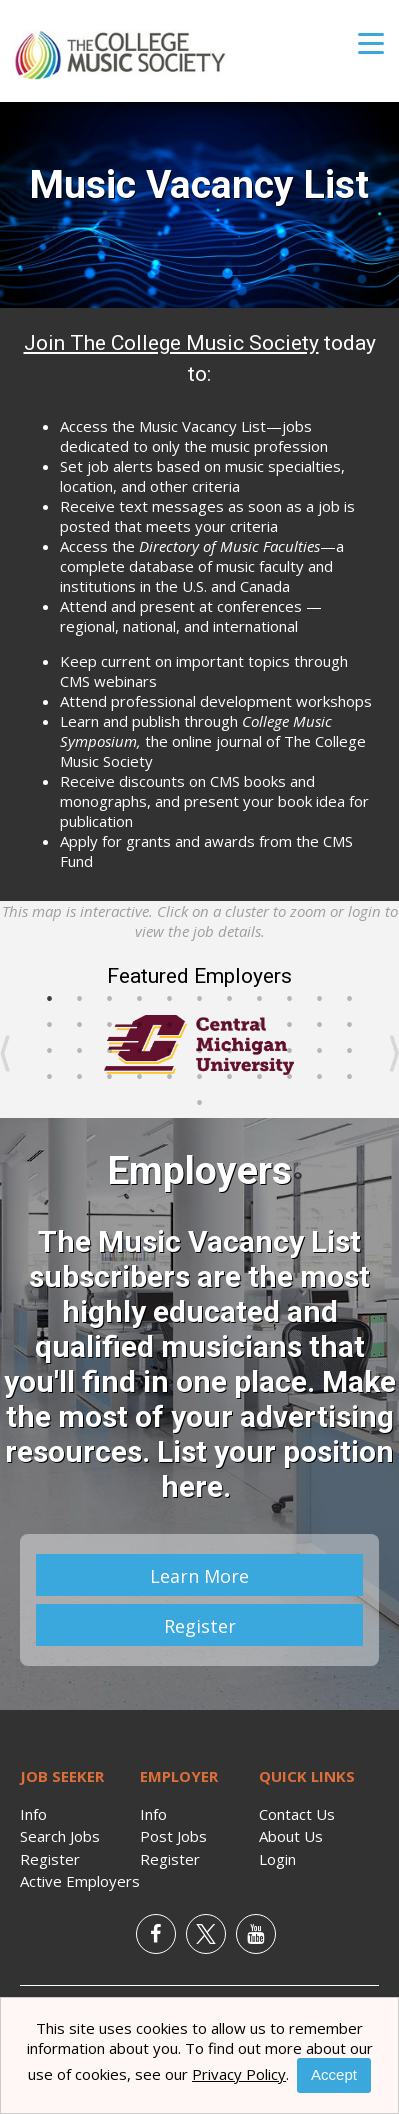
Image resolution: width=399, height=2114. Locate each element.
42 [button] (290, 1077)
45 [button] (200, 1103)
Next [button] (394, 1054)
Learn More (199, 1576)
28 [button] (200, 1051)
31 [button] (290, 1051)
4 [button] (140, 999)
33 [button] (350, 1051)
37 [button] (140, 1077)
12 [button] (50, 1025)
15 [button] (140, 1025)
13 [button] (80, 1025)
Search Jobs (60, 1836)
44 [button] (350, 1077)
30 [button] (260, 1051)
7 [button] (230, 999)
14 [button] (110, 1025)
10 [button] (320, 999)
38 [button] (170, 1077)
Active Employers (80, 1881)
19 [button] (260, 1025)
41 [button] (260, 1077)
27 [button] (170, 1051)
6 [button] (200, 999)
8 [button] (260, 999)
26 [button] (140, 1051)
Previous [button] (5, 1054)
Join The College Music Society (171, 343)
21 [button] (320, 1025)
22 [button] (350, 1025)
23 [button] (50, 1051)
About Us (291, 1836)
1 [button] (50, 999)
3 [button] (110, 999)
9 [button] (290, 999)
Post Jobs (173, 1836)
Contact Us (297, 1814)
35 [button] (80, 1077)
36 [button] (110, 1077)
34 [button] (50, 1077)
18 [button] (230, 1025)
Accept (334, 2074)
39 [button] (200, 1077)
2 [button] (80, 999)
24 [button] (80, 1051)
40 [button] (230, 1077)
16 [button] (170, 1025)
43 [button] (320, 1077)
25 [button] (110, 1051)
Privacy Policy (239, 2074)
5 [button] (170, 999)
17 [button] (200, 1025)
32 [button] (320, 1051)
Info (33, 1814)
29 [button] (230, 1051)
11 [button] (350, 999)
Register (200, 1626)
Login (277, 1859)
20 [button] (290, 1025)
